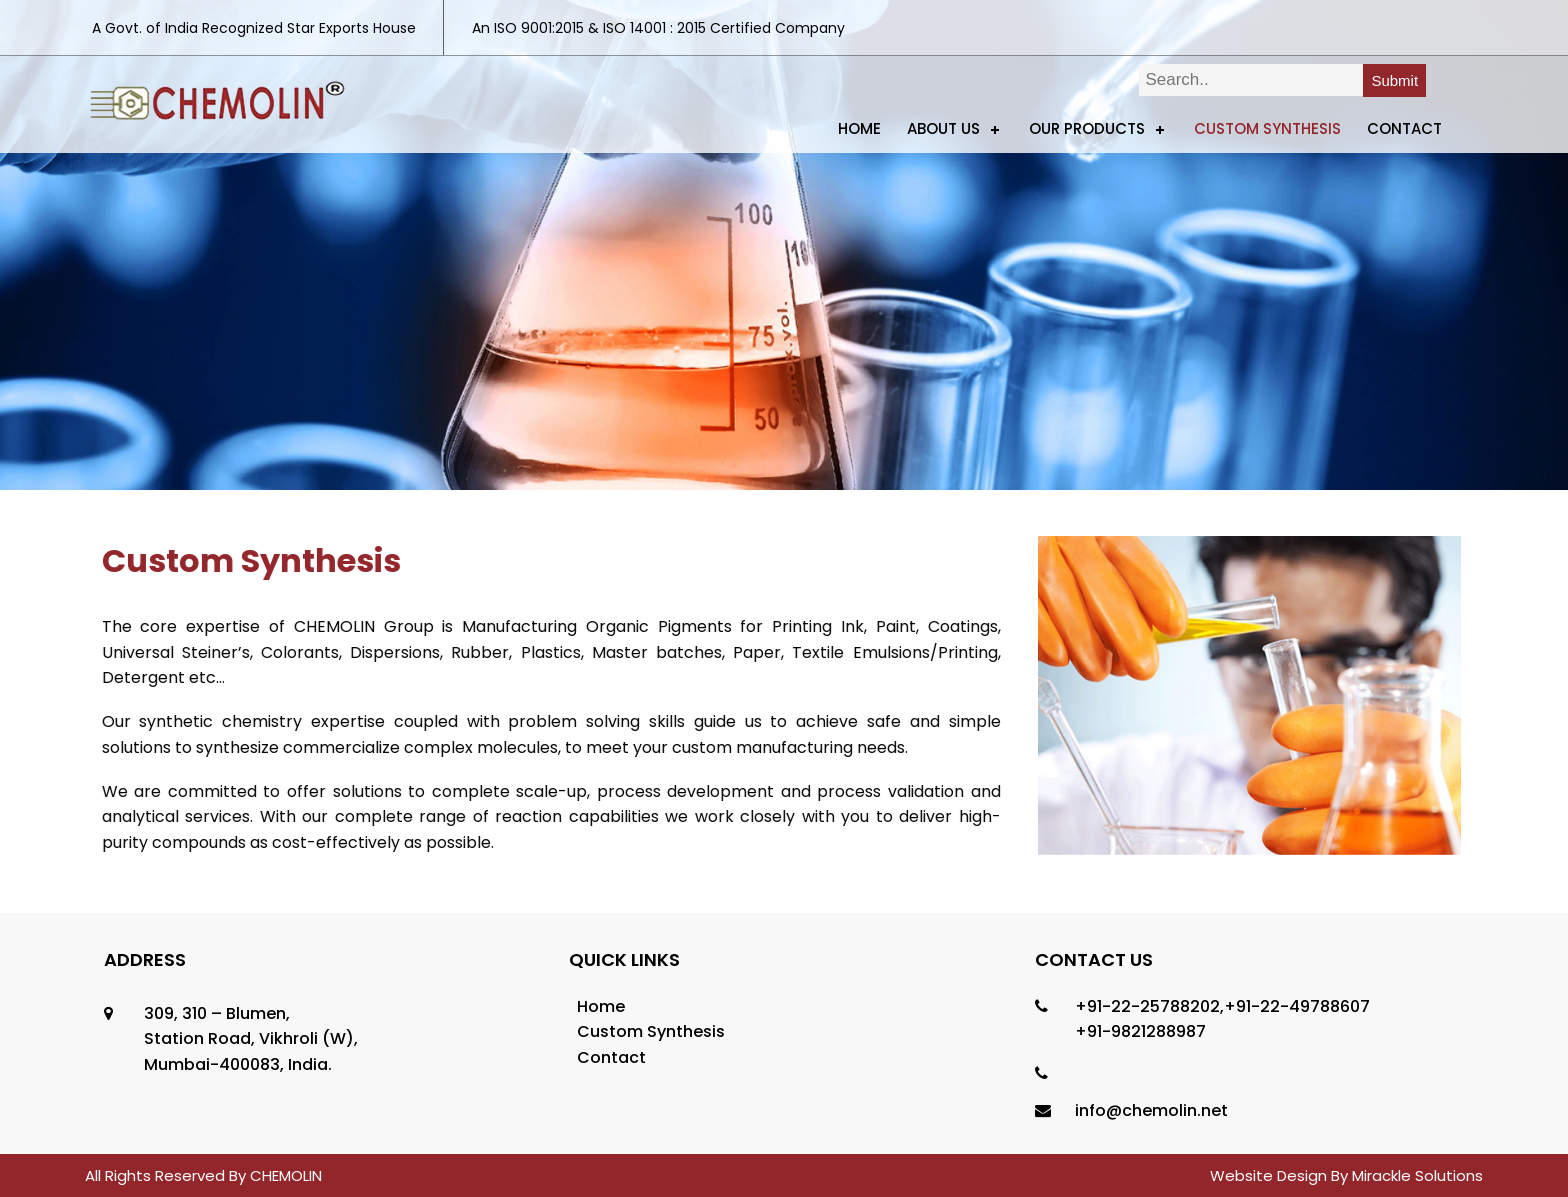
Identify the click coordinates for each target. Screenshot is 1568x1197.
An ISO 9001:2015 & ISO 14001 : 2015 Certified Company (658, 28)
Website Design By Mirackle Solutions (1346, 1175)
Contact (1404, 128)
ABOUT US (943, 128)
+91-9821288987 (1140, 1031)
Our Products (1087, 128)
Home (859, 128)
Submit (1394, 80)
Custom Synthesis (1267, 128)
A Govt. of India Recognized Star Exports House (254, 28)
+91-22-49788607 (1297, 1006)
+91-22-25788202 (1147, 1006)
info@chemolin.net (1151, 1110)
